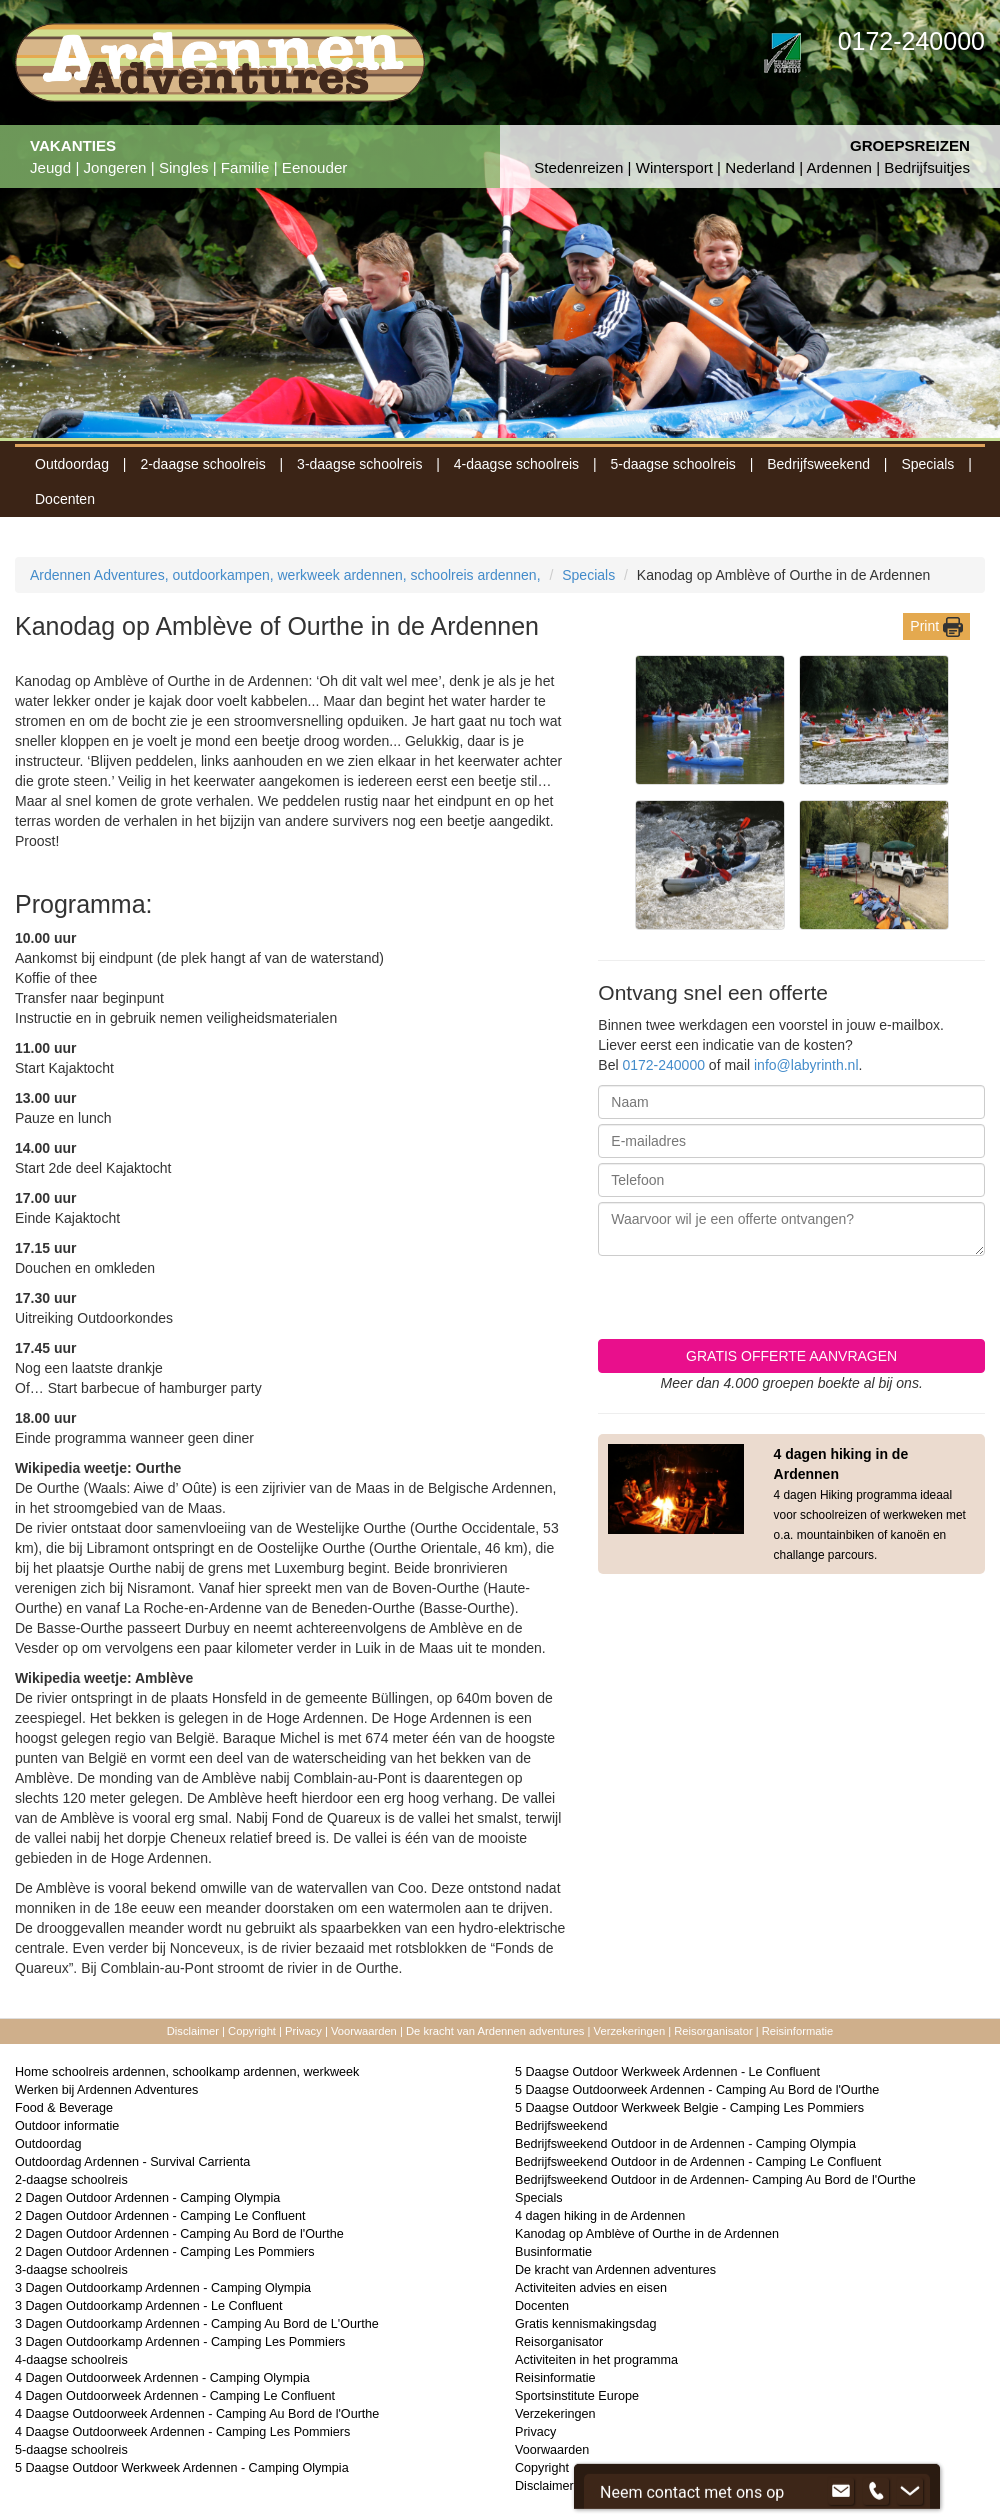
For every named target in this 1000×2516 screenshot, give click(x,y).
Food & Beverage (64, 2108)
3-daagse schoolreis (359, 464)
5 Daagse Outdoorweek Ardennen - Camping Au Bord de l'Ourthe (697, 2090)
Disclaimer (193, 2031)
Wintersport (674, 167)
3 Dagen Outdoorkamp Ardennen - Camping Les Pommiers (180, 2342)
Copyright (252, 2031)
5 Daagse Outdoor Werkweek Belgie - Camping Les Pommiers (689, 2108)
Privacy (303, 2031)
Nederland (760, 167)
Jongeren (115, 167)
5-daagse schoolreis (673, 464)
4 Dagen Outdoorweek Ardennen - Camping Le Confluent (175, 2396)
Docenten (65, 499)
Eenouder (315, 167)
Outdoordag (72, 464)
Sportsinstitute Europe (577, 2396)
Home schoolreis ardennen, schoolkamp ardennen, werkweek (187, 2072)
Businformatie (553, 2252)
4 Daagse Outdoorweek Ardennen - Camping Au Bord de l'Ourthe (197, 2414)
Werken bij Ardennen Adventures (106, 2090)
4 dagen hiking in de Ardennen (600, 2216)
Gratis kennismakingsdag (585, 2324)
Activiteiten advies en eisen (591, 2288)
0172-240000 (663, 1065)
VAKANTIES (73, 145)
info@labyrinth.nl (806, 1065)
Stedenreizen (578, 167)
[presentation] (833, 1300)
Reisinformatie (798, 2031)
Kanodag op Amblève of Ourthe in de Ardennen (647, 2234)
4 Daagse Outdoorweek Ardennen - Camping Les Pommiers (182, 2432)
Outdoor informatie (67, 2126)
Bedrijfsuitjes (927, 167)
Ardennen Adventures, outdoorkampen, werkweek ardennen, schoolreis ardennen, (285, 575)
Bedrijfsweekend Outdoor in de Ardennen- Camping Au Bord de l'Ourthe (715, 2180)
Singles (184, 167)
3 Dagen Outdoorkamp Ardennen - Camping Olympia (163, 2288)
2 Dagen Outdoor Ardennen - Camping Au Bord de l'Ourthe (179, 2234)
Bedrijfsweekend (818, 464)
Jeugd (50, 167)
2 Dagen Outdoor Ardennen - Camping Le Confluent (160, 2216)
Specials (927, 464)
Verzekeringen (630, 2031)
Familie (245, 167)
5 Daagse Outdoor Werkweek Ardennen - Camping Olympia (182, 2468)
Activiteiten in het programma (596, 2360)
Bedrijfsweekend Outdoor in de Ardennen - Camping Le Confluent (698, 2162)
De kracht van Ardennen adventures (495, 2031)
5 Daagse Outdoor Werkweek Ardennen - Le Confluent (667, 2072)
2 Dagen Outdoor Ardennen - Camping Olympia (147, 2198)
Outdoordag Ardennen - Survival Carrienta (132, 2162)
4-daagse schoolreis (516, 464)
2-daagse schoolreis (202, 464)
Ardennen (839, 167)
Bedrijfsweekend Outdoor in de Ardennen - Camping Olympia (685, 2144)
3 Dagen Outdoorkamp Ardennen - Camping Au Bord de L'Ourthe (197, 2324)
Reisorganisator (714, 2031)
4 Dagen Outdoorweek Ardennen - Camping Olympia (162, 2378)
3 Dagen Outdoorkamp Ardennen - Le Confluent (148, 2306)
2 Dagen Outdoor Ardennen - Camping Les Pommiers (165, 2252)
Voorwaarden (364, 2031)
